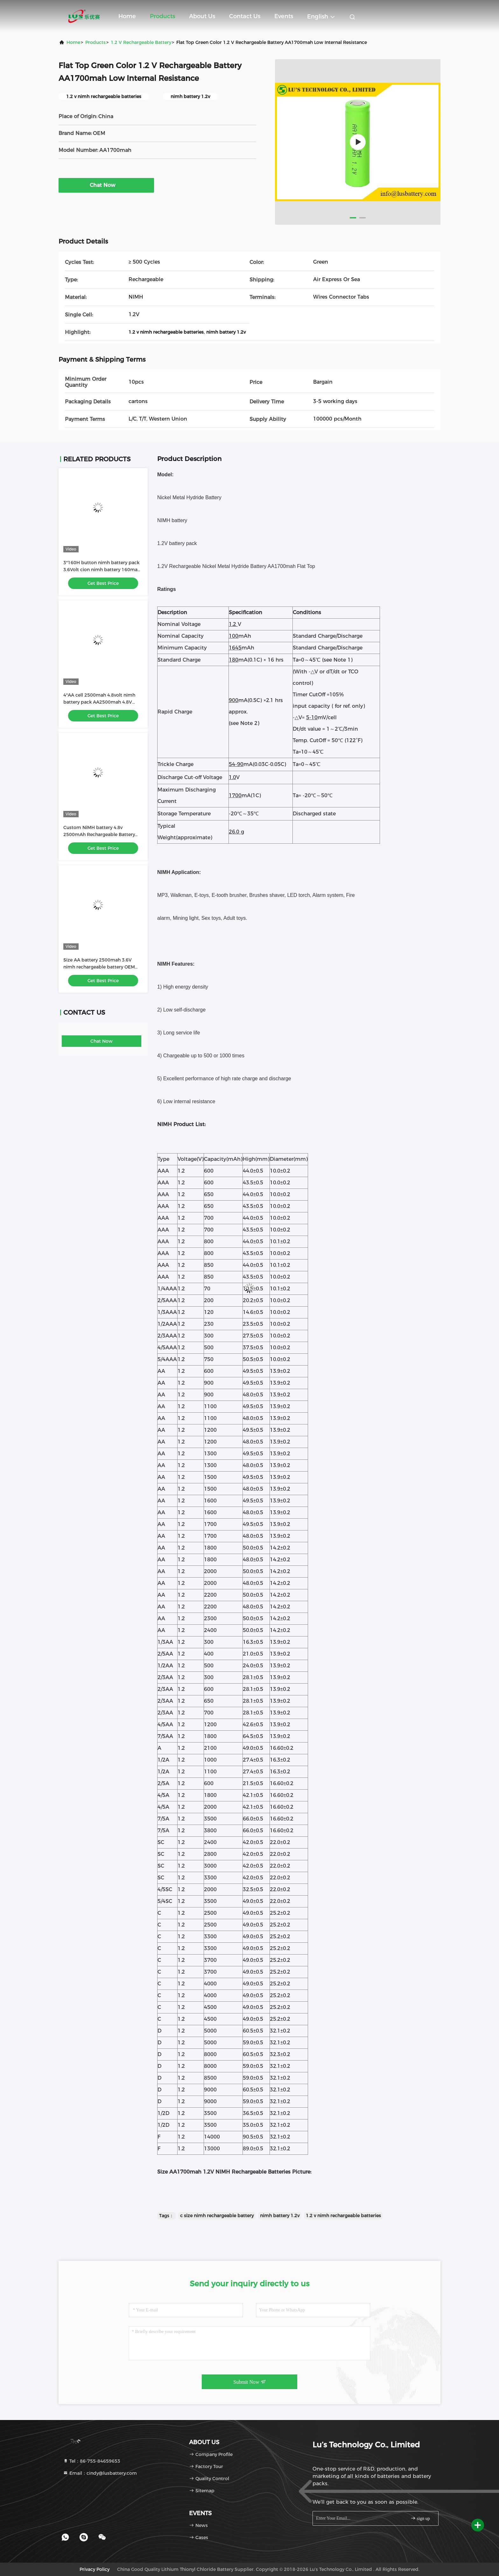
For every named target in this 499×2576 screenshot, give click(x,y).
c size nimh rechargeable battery (217, 2215)
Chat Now (106, 185)
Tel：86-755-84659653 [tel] (91, 2461)
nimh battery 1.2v (279, 2215)
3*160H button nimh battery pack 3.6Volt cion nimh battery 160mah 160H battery (101, 569)
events (283, 16)
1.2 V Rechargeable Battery (141, 42)
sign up (420, 2518)
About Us (202, 16)
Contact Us (244, 16)
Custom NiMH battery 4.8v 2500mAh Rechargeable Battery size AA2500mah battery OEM (99, 834)
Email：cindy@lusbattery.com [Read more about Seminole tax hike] (100, 2473)
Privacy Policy (94, 2569)
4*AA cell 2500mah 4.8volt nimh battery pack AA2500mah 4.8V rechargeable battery (99, 702)
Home (127, 16)
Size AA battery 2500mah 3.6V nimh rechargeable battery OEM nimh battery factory (99, 967)
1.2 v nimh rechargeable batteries (343, 2215)
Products (162, 16)
